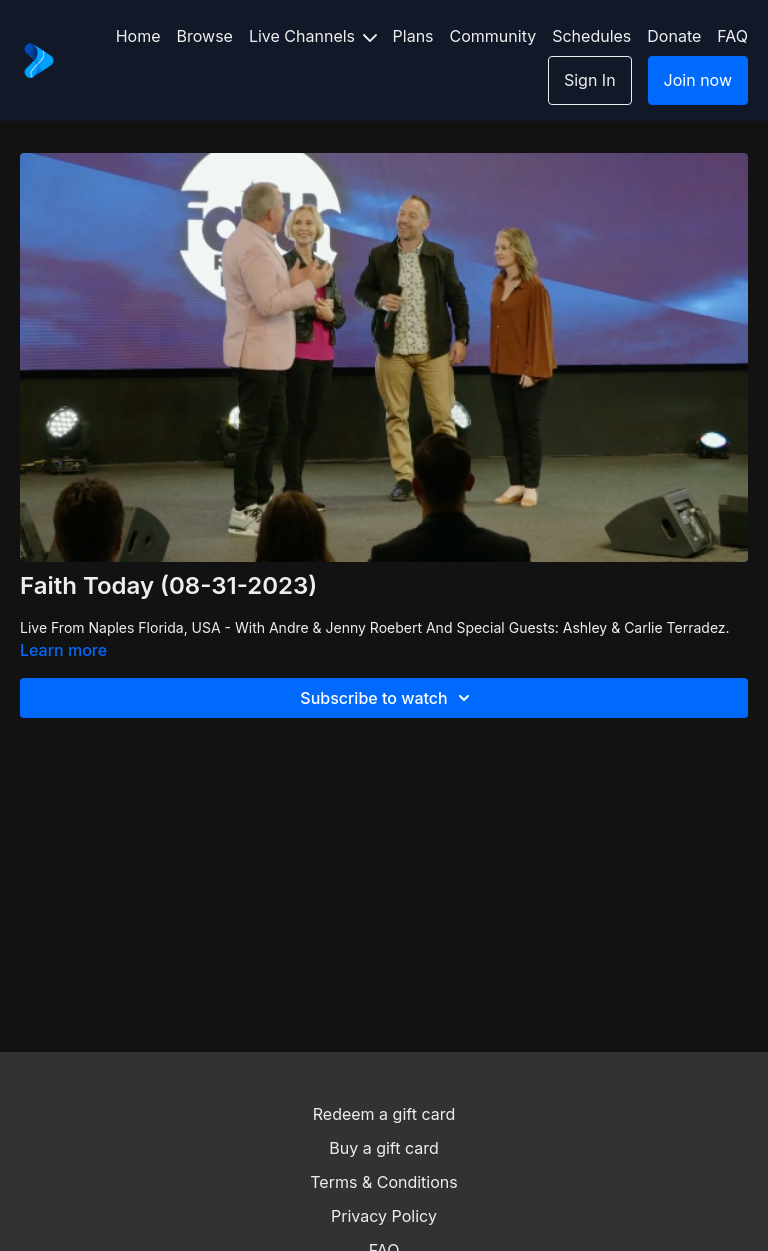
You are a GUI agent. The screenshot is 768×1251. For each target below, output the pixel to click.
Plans (413, 36)
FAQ (732, 36)
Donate (674, 36)
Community (493, 36)
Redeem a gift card (384, 1114)
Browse (205, 36)
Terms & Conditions (383, 1182)
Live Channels (313, 36)
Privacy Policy (384, 1216)
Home (138, 36)
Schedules (591, 36)
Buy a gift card (384, 1148)
